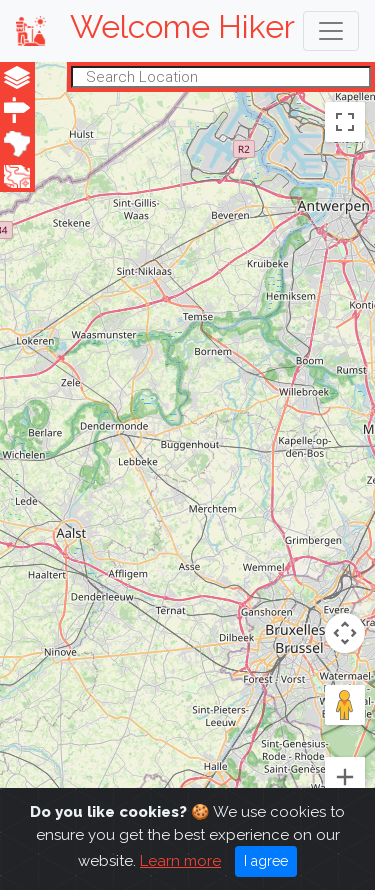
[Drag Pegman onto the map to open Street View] (345, 705)
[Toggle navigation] (331, 31)
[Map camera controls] (345, 633)
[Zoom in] (345, 777)
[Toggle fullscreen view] (345, 121)
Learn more (180, 861)
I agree (266, 861)
